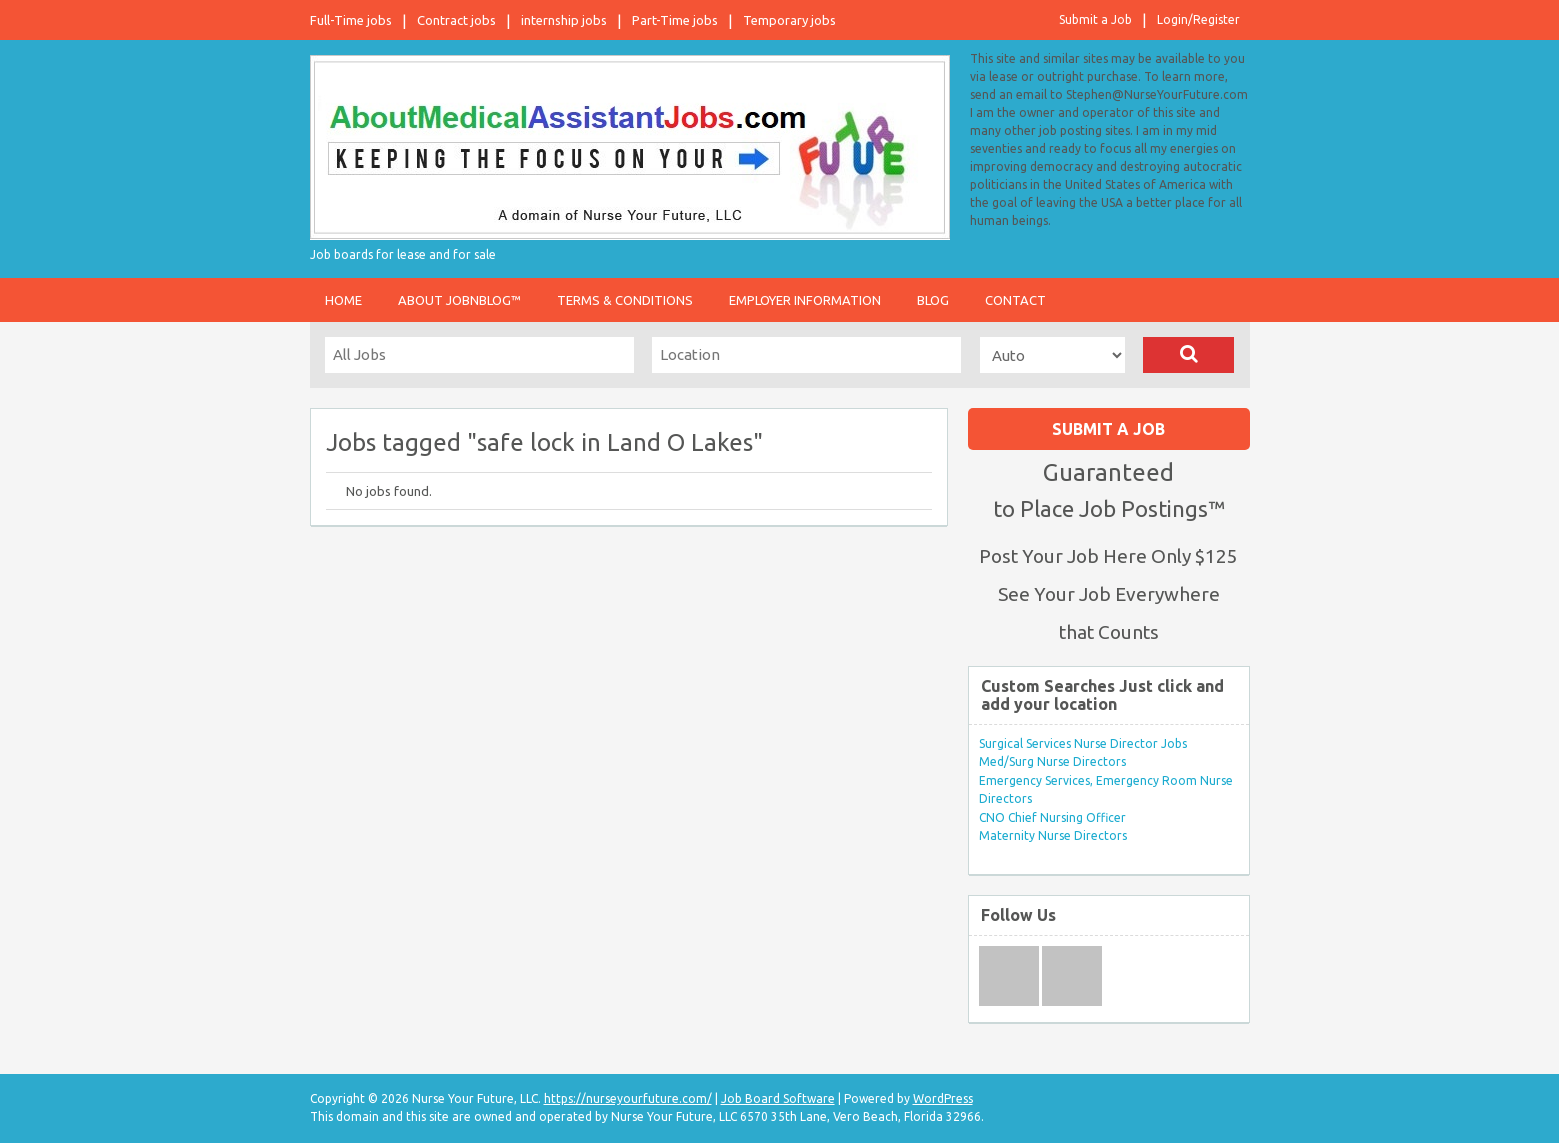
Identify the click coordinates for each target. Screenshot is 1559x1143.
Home (343, 300)
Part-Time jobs (675, 20)
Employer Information (805, 300)
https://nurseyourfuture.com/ (628, 1098)
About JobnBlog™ (459, 300)
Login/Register (1198, 19)
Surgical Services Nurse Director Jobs (1083, 743)
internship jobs (564, 20)
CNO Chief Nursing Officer (1052, 817)
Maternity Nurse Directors (1053, 835)
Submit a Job (1095, 19)
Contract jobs (456, 20)
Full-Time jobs (351, 20)
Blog (933, 300)
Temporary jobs (789, 20)
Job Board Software (778, 1098)
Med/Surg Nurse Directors (1052, 761)
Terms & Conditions (625, 300)
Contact (1015, 300)
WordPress (943, 1098)
